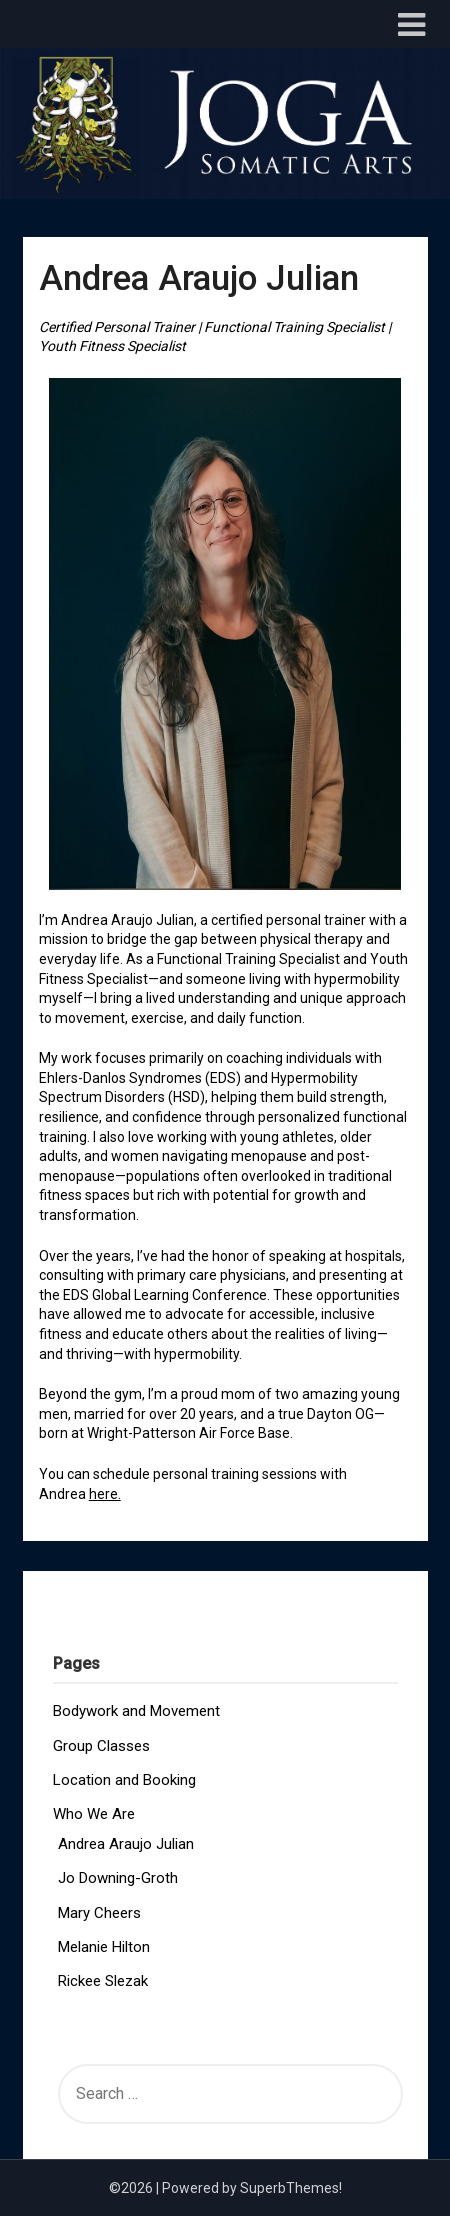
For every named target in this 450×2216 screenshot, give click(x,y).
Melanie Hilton (104, 1947)
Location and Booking (124, 1780)
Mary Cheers (99, 1913)
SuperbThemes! (291, 2188)
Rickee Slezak (103, 1981)
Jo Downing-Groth (118, 1878)
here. (105, 1494)
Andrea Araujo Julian (126, 1844)
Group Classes (101, 1746)
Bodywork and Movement (136, 1711)
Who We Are (94, 1814)
